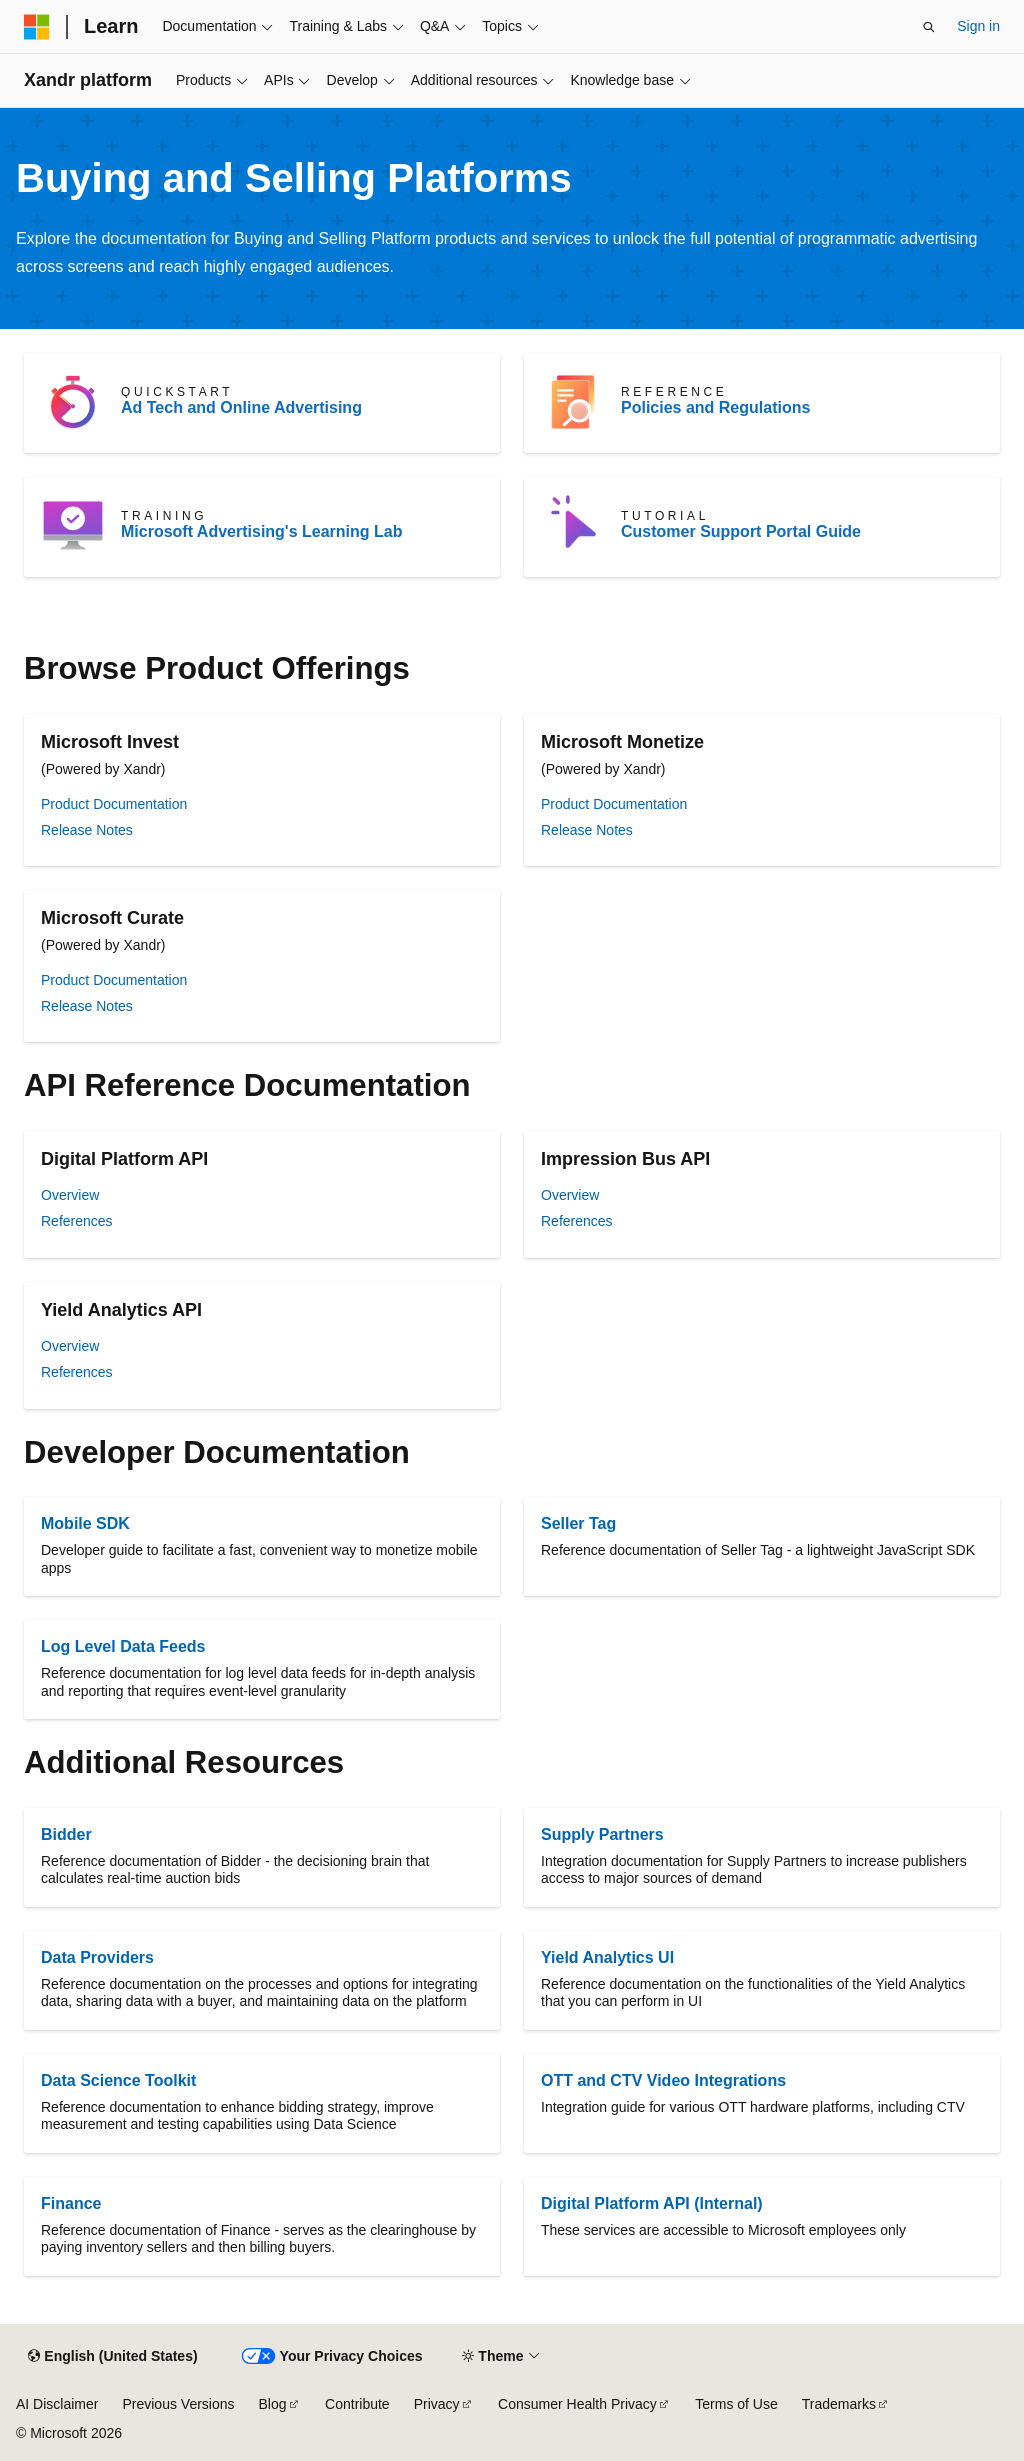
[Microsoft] (37, 27)
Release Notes (87, 830)
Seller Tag (578, 1523)
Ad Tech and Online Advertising (241, 407)
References (77, 1221)
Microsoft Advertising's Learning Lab (261, 531)
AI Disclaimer (57, 2404)
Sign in (978, 26)
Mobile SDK (85, 1523)
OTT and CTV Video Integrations (663, 2080)
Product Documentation (114, 804)
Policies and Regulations (715, 407)
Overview (70, 1195)
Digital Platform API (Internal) (652, 2203)
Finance (71, 2203)
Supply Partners (602, 1834)
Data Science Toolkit (118, 2080)
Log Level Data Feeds (123, 1646)
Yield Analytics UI (607, 1957)
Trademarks (839, 2404)
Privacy (437, 2404)
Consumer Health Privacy (577, 2404)
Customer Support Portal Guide (741, 531)
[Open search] (929, 27)
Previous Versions (178, 2404)
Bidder (66, 1834)
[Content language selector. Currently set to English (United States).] (112, 2357)
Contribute (357, 2404)
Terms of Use (736, 2404)
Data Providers (97, 1957)
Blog (273, 2404)
